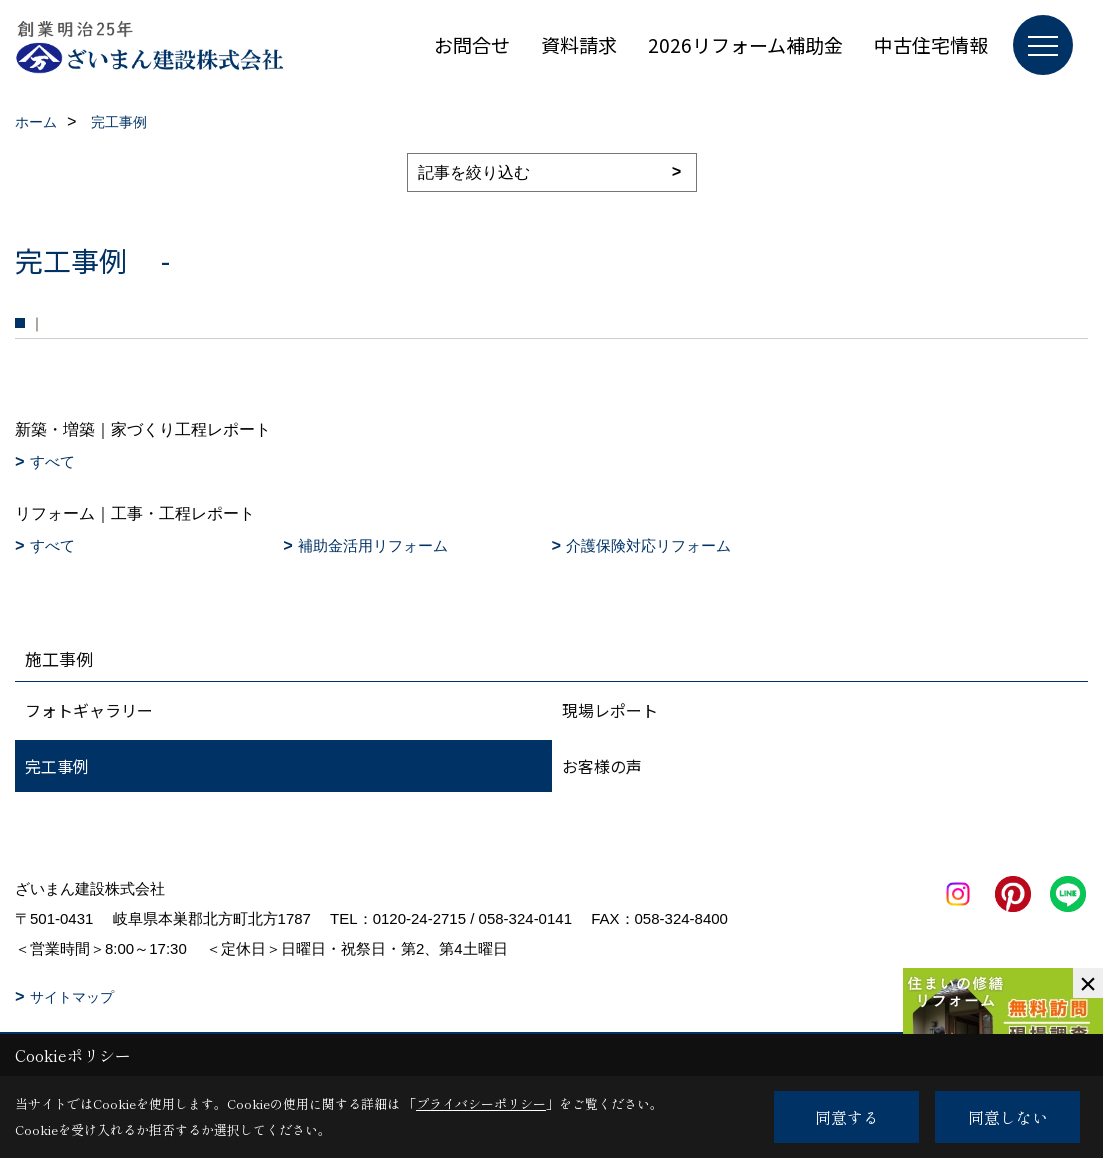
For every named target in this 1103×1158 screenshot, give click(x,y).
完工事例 (57, 766)
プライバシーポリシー (481, 1103)
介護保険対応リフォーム (648, 545)
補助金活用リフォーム (373, 545)
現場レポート (610, 710)
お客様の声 (602, 766)
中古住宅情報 (931, 44)
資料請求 (579, 44)
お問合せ (472, 44)
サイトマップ (72, 997)
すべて (52, 461)
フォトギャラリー (89, 710)
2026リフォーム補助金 (745, 44)
